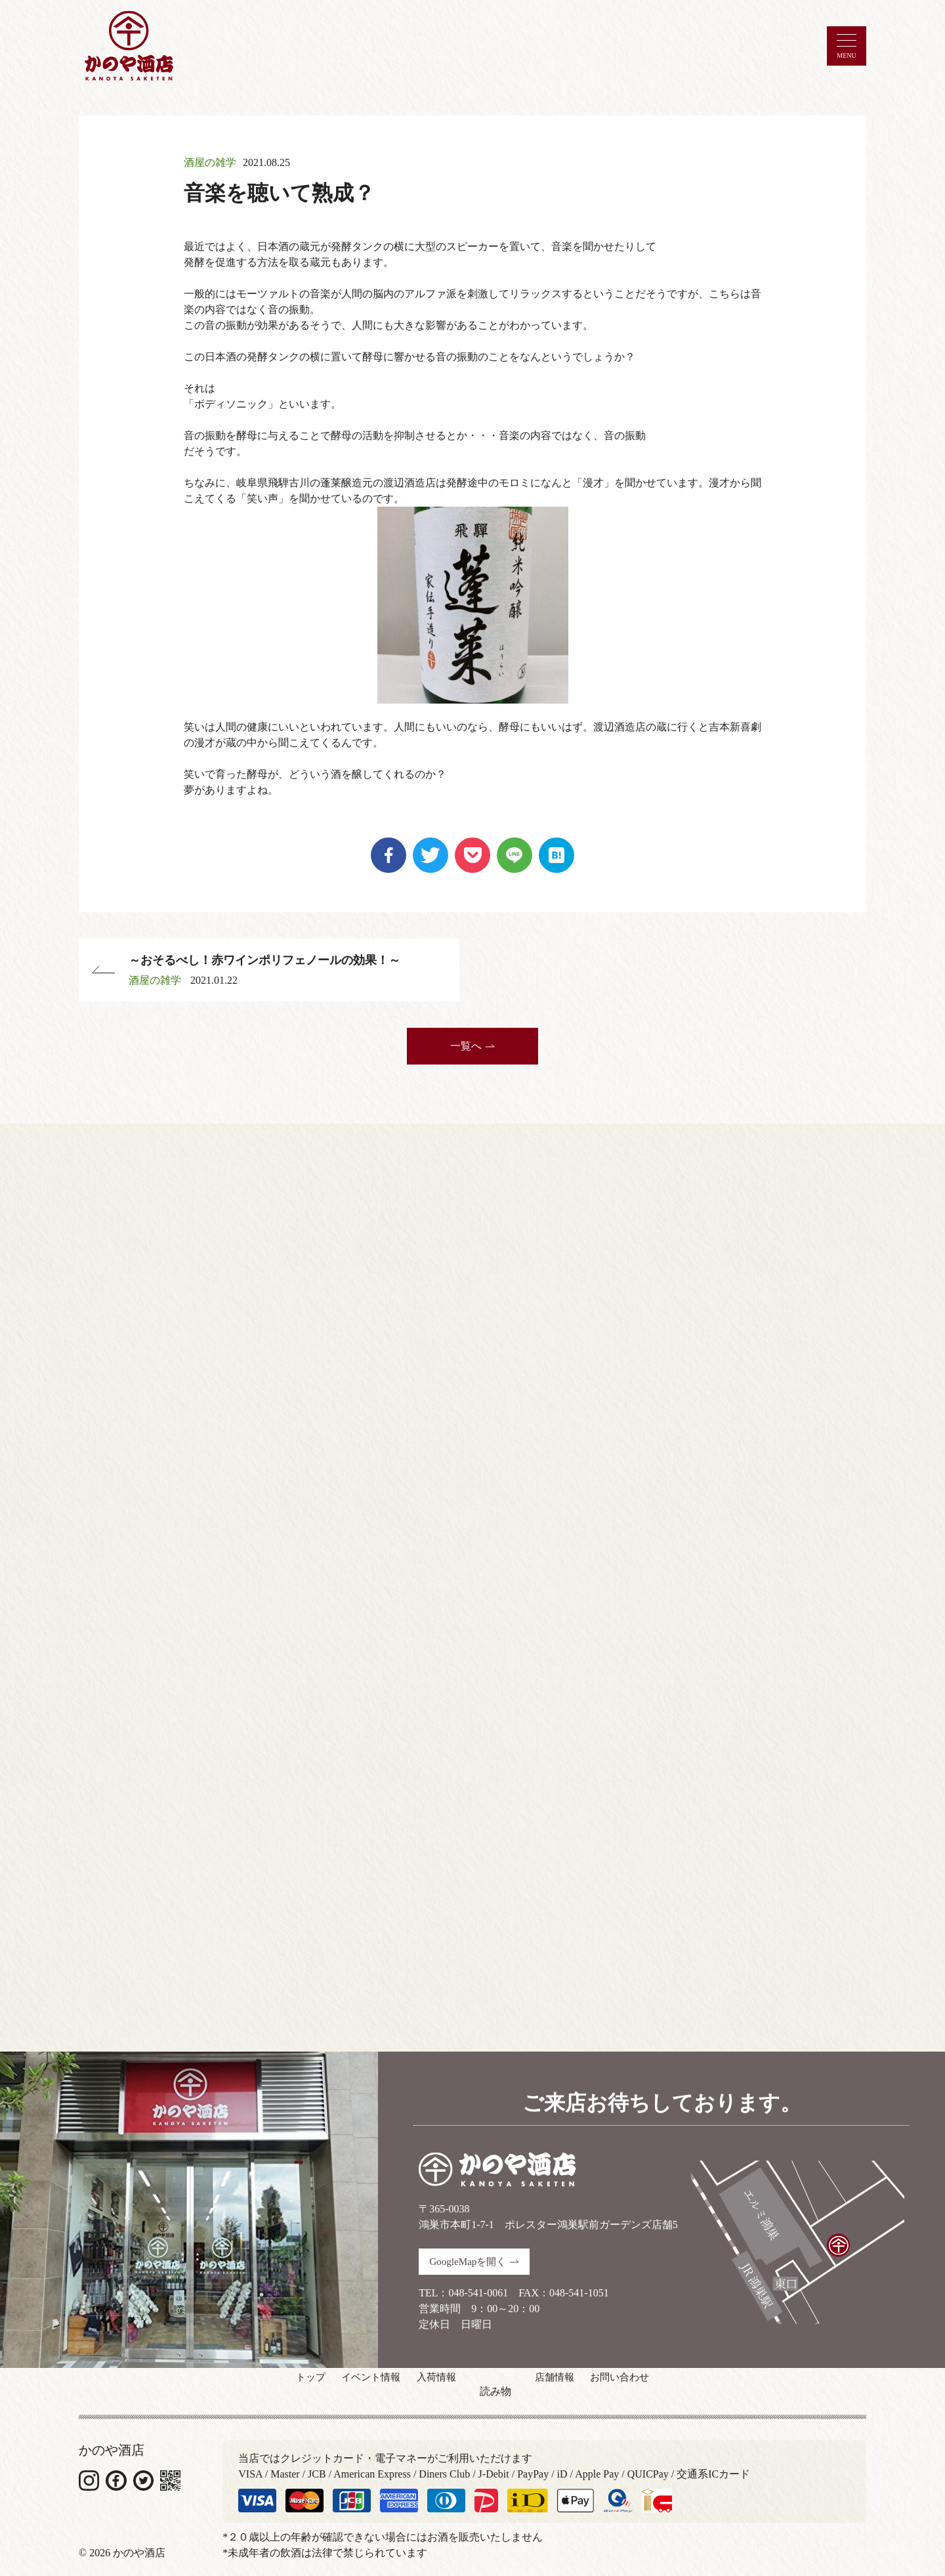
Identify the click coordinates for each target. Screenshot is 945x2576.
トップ (273, 2385)
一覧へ (472, 1039)
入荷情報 (436, 2385)
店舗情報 (572, 2385)
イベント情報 (351, 2385)
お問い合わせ (656, 2385)
